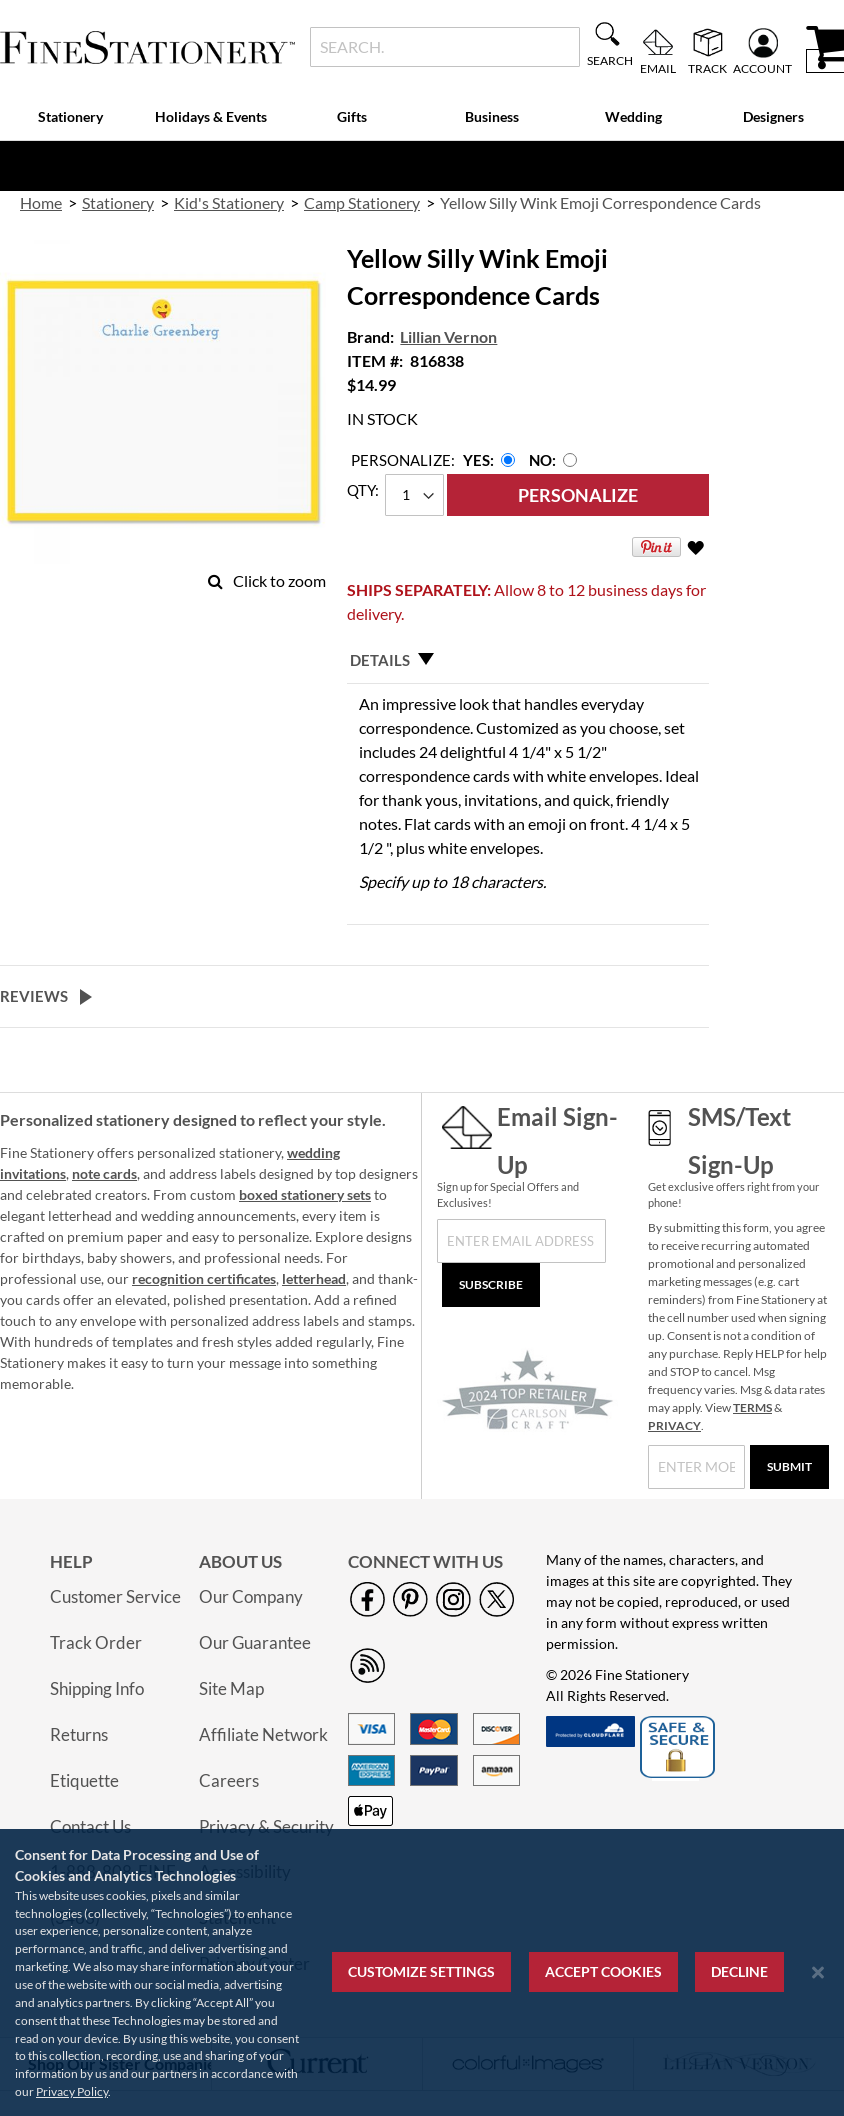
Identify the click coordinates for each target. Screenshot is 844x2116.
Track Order (96, 1642)
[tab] (528, 660)
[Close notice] (818, 1972)
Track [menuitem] (707, 68)
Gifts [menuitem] (352, 116)
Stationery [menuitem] (70, 116)
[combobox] (445, 47)
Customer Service (115, 1596)
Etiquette (84, 1780)
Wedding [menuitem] (633, 116)
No (540, 460)
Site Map (231, 1688)
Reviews (34, 996)
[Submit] (789, 1467)
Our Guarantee (255, 1642)
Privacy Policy (72, 2091)
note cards (104, 1173)
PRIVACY (674, 1425)
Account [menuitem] (762, 68)
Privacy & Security (266, 1826)
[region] (422, 1972)
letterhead (314, 1278)
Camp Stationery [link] (362, 202)
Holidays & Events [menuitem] (211, 116)
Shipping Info (97, 1688)
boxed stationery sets (305, 1194)
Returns (79, 1734)
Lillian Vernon (448, 336)
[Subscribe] (491, 1285)
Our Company (251, 1596)
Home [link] (41, 202)
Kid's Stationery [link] (229, 202)
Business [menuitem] (492, 116)
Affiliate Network (263, 1734)
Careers (229, 1780)
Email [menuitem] (658, 68)
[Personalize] (578, 495)
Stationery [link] (118, 202)
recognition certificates (204, 1278)
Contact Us (90, 1826)
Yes (476, 460)
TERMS (752, 1407)
